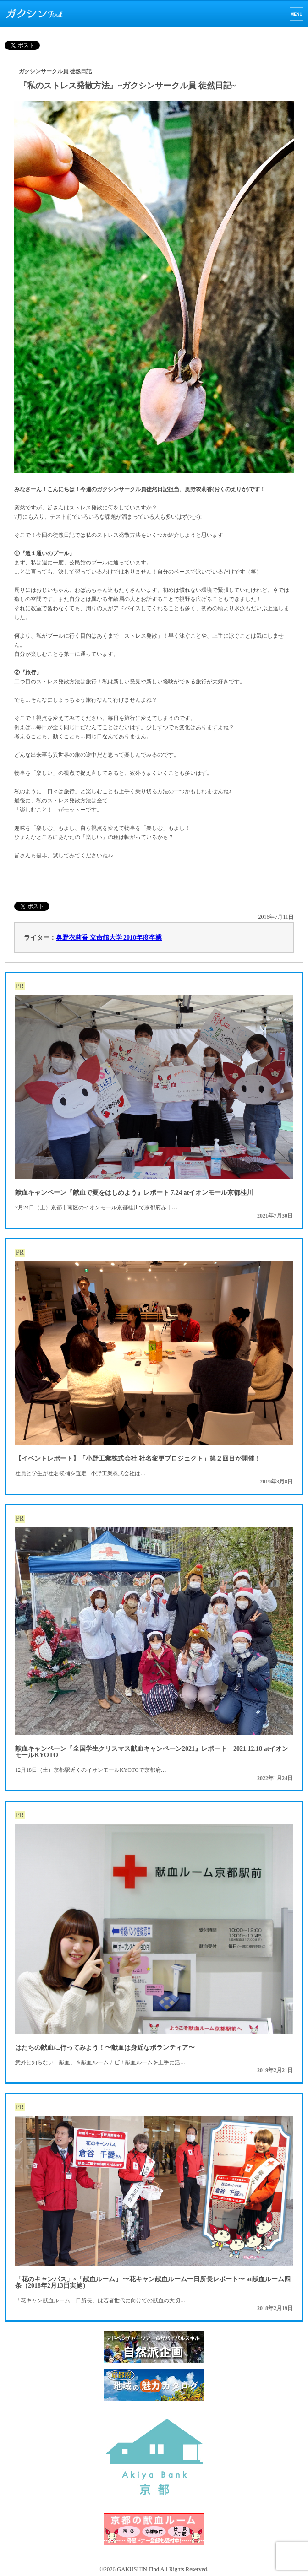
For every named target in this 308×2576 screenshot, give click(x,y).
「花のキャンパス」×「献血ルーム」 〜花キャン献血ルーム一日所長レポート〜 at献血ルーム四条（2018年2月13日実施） (153, 2282)
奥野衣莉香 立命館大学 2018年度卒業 (109, 937)
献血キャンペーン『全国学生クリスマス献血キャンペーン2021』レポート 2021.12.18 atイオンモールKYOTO (151, 1752)
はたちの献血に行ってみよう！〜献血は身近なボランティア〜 (105, 2047)
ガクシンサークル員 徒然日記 (55, 71)
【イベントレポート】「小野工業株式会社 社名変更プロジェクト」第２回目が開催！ (138, 1458)
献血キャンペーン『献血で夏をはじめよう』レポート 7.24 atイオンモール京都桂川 (134, 1192)
